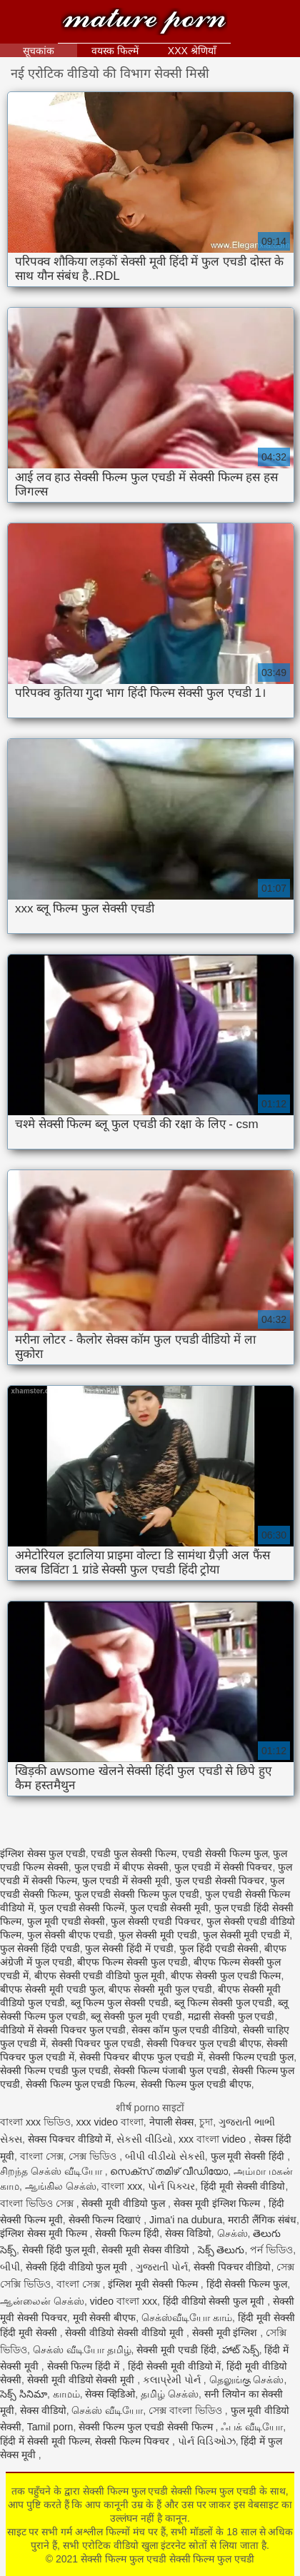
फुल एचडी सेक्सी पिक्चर (220, 1880)
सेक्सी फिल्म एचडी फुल (251, 2057)
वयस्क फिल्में (115, 50)
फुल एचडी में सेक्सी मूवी (125, 1880)
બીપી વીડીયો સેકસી (165, 2156)
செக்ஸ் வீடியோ (107, 2410)
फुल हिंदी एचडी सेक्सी (219, 1948)
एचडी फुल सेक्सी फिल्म (133, 1853)
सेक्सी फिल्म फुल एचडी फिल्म (81, 2084)
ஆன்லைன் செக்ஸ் (42, 2301)
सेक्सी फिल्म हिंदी (127, 2233)
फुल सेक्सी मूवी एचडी (158, 1935)
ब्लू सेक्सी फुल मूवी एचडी (136, 2016)
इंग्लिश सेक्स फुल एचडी (43, 1853)
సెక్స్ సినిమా (23, 2394)
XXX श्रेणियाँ (192, 50)
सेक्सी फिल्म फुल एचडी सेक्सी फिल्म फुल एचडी (144, 23)
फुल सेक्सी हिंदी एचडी (40, 1948)
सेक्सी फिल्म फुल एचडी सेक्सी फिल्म (147, 2426)
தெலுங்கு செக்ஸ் (246, 2379)
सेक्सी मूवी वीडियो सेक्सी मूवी (82, 2379)
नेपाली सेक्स (171, 2122)
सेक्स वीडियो (43, 2410)
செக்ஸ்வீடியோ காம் (186, 2317)
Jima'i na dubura (185, 2219)
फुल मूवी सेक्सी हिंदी (249, 2156)
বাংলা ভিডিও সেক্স (38, 2203)
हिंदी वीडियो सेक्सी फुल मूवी (215, 2301)
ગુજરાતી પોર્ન (162, 2267)
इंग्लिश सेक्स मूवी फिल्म (45, 2233)
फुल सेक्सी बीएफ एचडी (70, 1935)
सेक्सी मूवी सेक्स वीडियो (146, 2249)
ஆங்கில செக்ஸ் (60, 2186)
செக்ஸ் (232, 2233)
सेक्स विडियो (188, 2233)
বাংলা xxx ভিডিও (35, 2122)
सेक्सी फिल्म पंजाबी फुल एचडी (170, 2070)
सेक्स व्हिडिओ (110, 2394)
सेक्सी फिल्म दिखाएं (106, 2219)
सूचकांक (38, 50)
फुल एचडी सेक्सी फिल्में (82, 1907)
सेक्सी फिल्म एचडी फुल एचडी (54, 2070)
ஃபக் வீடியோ (252, 2426)
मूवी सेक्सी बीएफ (104, 2317)
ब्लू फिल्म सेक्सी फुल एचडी (223, 2002)
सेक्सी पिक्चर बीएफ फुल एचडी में (140, 2057)
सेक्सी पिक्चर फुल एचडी (96, 2043)
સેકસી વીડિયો (144, 2139)
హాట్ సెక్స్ (240, 2349)
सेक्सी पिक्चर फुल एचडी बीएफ (203, 2043)
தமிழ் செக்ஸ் (170, 2394)
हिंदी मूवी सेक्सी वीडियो (243, 2186)
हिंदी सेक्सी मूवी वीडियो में (174, 2366)
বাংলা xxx (121, 2186)
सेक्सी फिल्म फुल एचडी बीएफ (196, 2084)
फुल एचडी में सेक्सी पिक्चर (223, 1867)
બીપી (10, 2267)
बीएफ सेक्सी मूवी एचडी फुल (52, 1989)
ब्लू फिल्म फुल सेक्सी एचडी (120, 2002)
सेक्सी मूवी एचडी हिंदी (176, 2349)
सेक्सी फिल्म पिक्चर (133, 2441)
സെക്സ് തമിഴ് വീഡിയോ (169, 2171)
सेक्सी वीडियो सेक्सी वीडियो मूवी (125, 2332)
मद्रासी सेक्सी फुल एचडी (231, 2016)
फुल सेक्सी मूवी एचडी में (246, 1935)
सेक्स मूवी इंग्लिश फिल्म (219, 2203)
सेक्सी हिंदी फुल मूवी (59, 2249)
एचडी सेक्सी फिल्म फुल (225, 1853)
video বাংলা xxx (123, 2301)
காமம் (66, 2394)
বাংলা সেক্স (42, 2156)
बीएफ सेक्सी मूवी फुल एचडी (160, 1989)
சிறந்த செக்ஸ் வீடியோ (52, 2171)
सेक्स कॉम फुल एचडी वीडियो (184, 2030)
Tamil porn (50, 2426)
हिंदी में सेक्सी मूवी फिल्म (45, 2441)
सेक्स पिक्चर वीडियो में (69, 2139)
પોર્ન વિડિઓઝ (207, 2441)
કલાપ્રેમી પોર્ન (173, 2379)
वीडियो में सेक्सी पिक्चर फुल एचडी (63, 2030)
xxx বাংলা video (214, 2139)
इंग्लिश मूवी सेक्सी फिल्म (154, 2284)
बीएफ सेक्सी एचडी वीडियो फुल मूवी (99, 1975)
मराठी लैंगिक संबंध (262, 2219)
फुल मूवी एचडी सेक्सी (66, 1921)
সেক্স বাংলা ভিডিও (187, 2410)
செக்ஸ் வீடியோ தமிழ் (82, 2349)
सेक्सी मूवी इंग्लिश (226, 2332)
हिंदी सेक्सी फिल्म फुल (247, 2284)
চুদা (206, 2122)
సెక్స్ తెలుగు (221, 2249)
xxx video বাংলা (110, 2122)
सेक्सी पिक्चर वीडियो (232, 2267)
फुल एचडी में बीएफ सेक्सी (121, 1867)
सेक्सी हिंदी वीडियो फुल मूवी (78, 2267)
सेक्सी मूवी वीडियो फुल (124, 2203)
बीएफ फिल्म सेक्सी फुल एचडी (132, 1962)
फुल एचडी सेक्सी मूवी (169, 1907)
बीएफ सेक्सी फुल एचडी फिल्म (226, 1975)
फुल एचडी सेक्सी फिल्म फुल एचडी (136, 1894)
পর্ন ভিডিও (271, 2249)
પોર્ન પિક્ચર (171, 2186)
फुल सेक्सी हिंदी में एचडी (129, 1948)
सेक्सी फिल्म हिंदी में (85, 2366)
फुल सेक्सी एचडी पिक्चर (156, 1921)
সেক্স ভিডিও (94, 2156)
